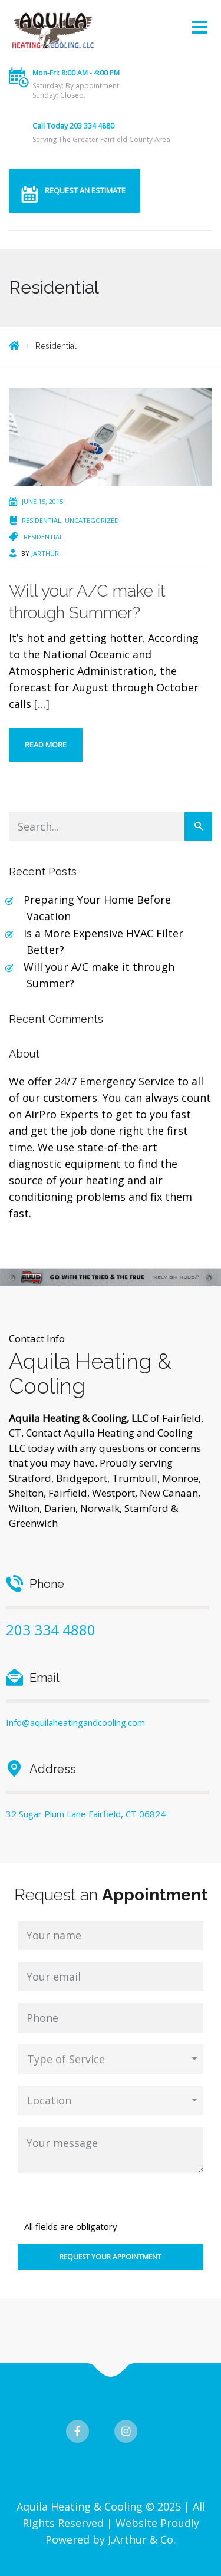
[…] (42, 704)
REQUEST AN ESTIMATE (85, 190)
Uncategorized (92, 520)
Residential (41, 520)
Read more (46, 744)
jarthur (45, 553)
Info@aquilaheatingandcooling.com (75, 1722)
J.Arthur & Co (140, 2539)
